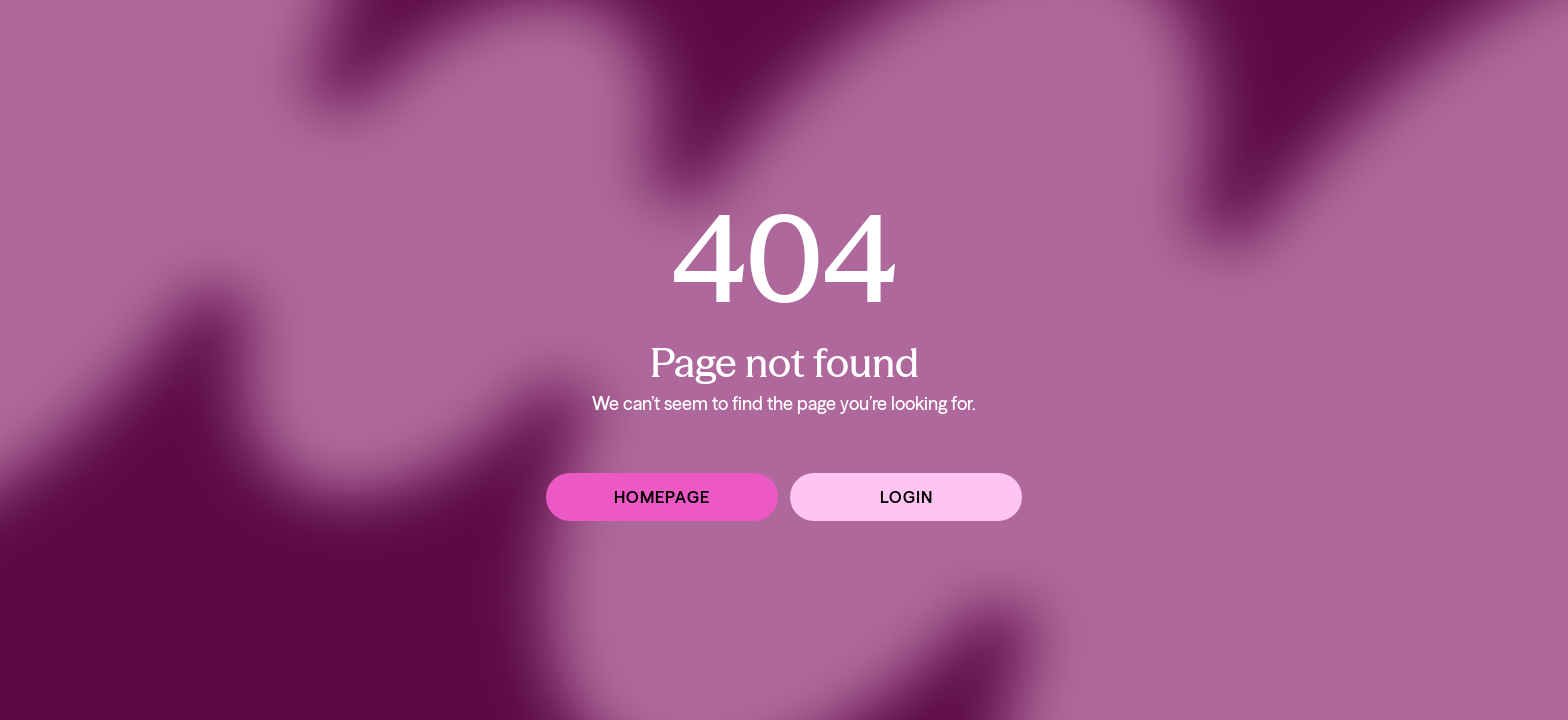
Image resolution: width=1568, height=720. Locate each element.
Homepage (662, 497)
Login (906, 497)
